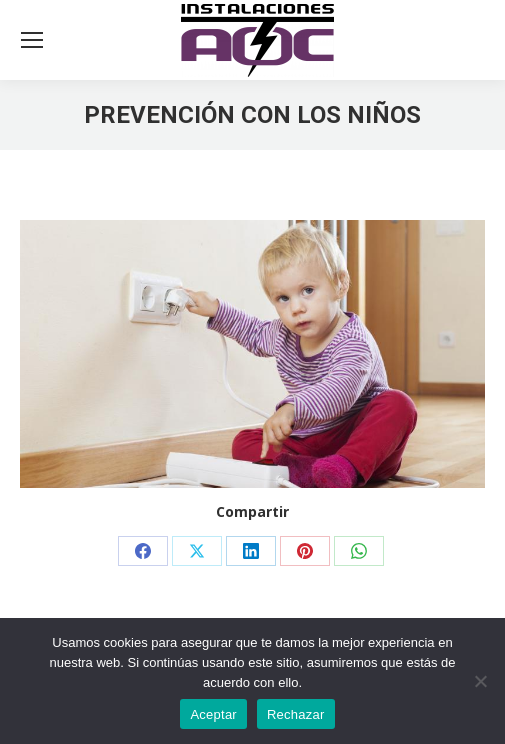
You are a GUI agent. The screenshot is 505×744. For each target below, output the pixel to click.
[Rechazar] (480, 681)
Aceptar (213, 714)
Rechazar (296, 714)
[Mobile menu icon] (32, 40)
